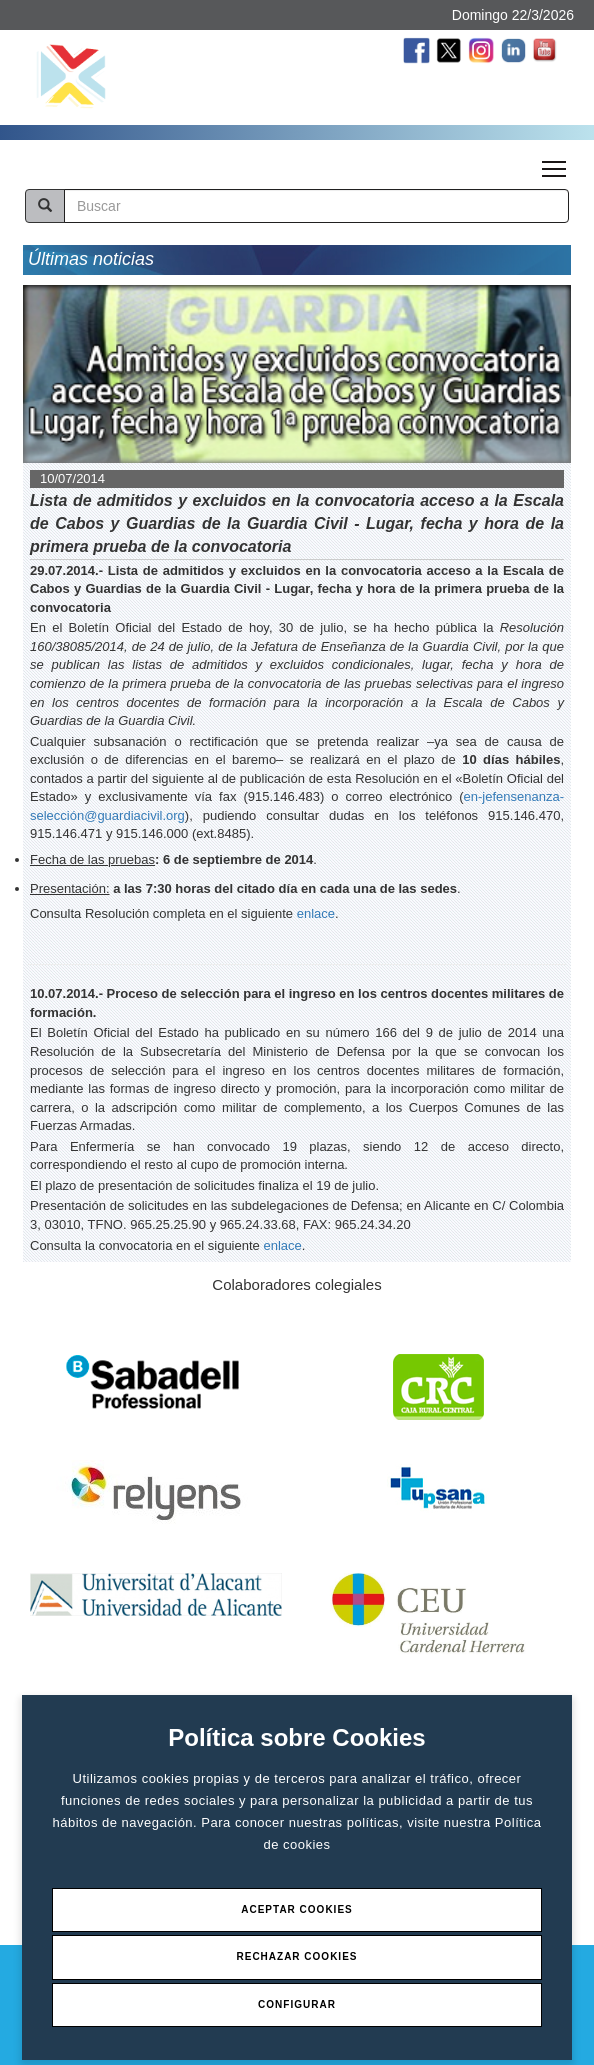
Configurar (297, 2004)
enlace (316, 913)
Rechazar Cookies (296, 1956)
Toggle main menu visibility (555, 163)
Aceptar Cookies (297, 1909)
